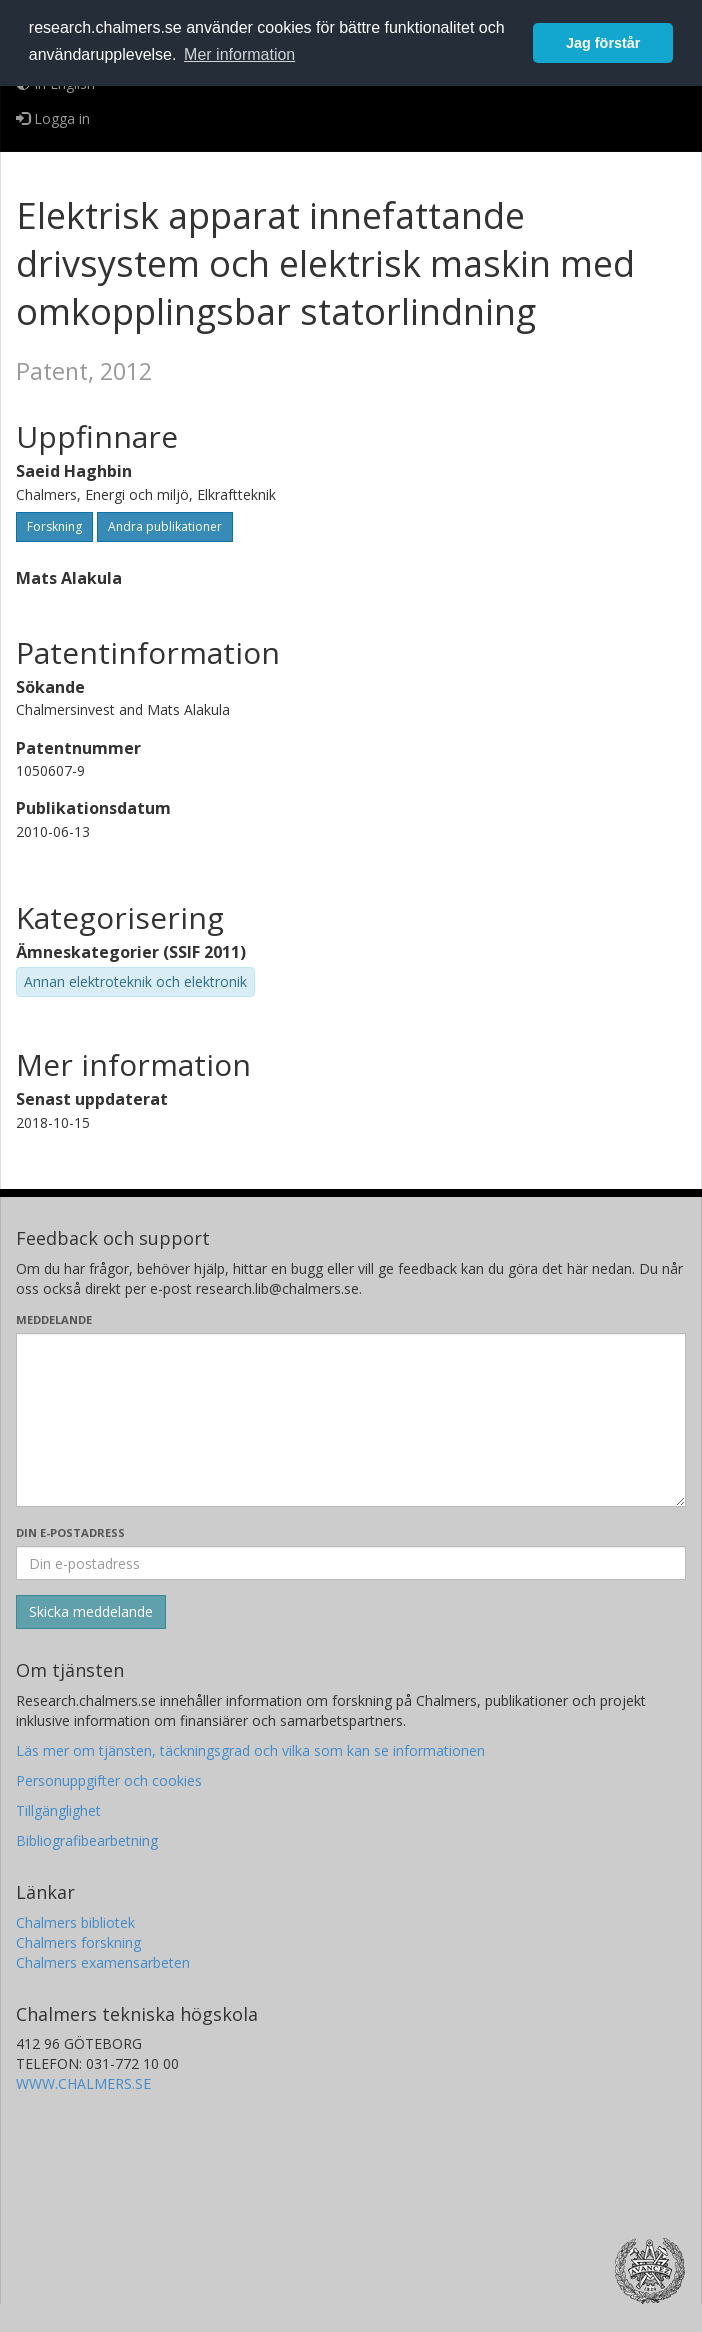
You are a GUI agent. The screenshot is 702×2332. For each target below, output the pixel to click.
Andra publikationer (165, 526)
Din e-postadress (70, 1532)
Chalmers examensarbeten (103, 1962)
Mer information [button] (239, 54)
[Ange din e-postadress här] (351, 1563)
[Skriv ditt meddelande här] (351, 1420)
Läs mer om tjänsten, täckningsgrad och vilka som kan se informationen (250, 1750)
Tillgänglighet (58, 1810)
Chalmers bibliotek (75, 1922)
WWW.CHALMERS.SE (83, 2083)
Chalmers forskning (78, 1942)
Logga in (53, 118)
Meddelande (54, 1319)
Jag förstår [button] (603, 43)
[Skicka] (91, 1612)
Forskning (54, 526)
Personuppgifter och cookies (109, 1780)
